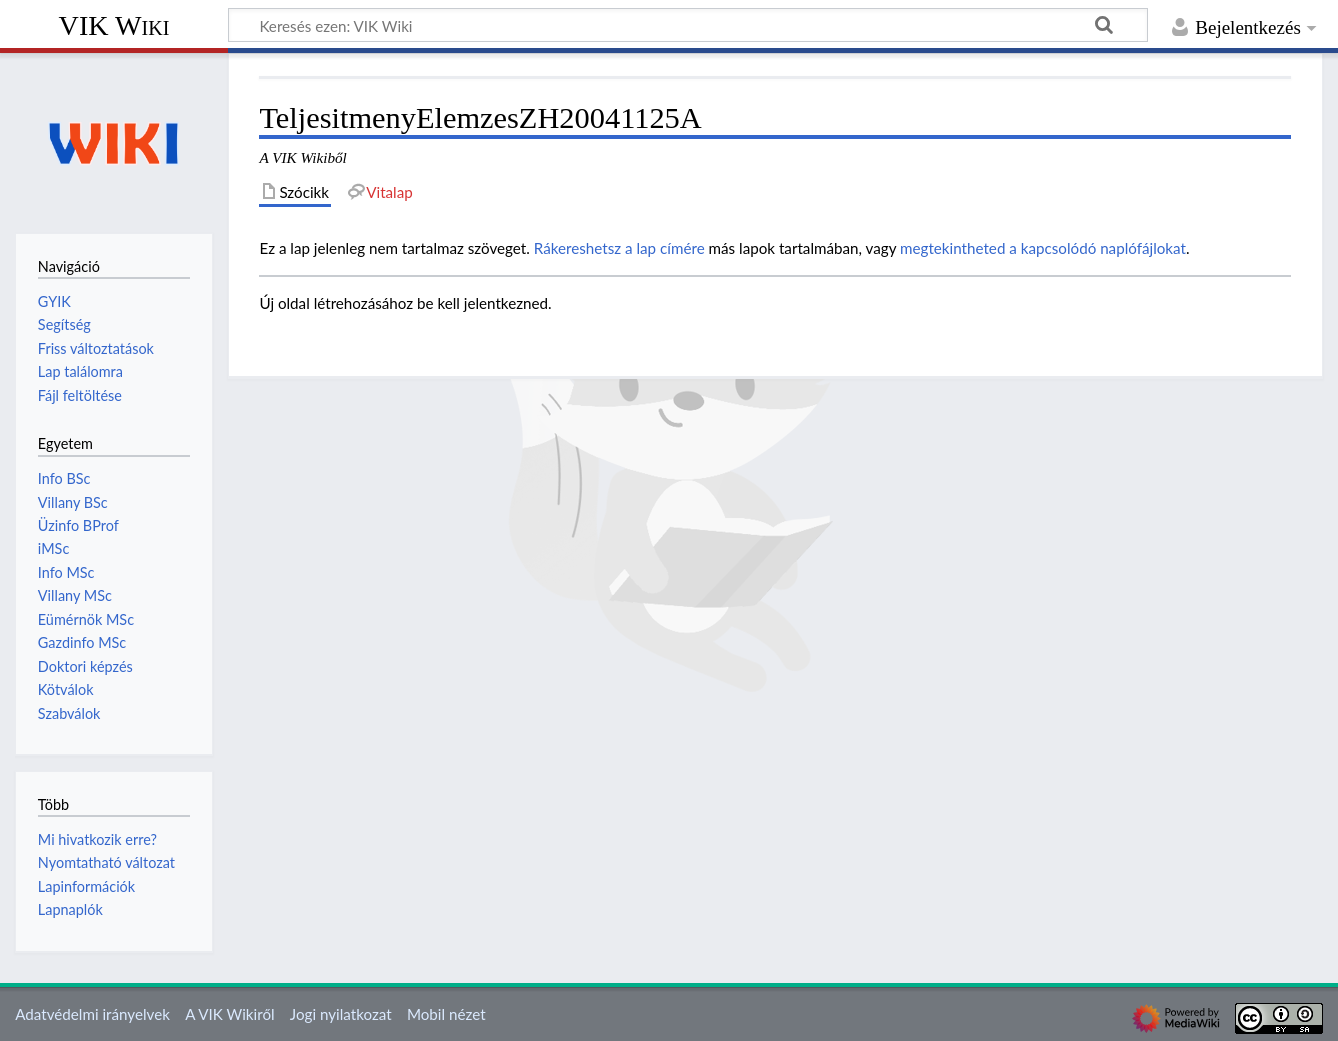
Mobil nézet (446, 1014)
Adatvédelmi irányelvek (92, 1014)
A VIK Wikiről (229, 1014)
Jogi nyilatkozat (341, 1014)
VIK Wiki (114, 25)
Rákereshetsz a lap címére (619, 248)
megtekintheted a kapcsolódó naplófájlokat (1043, 248)
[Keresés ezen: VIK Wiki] (688, 25)
